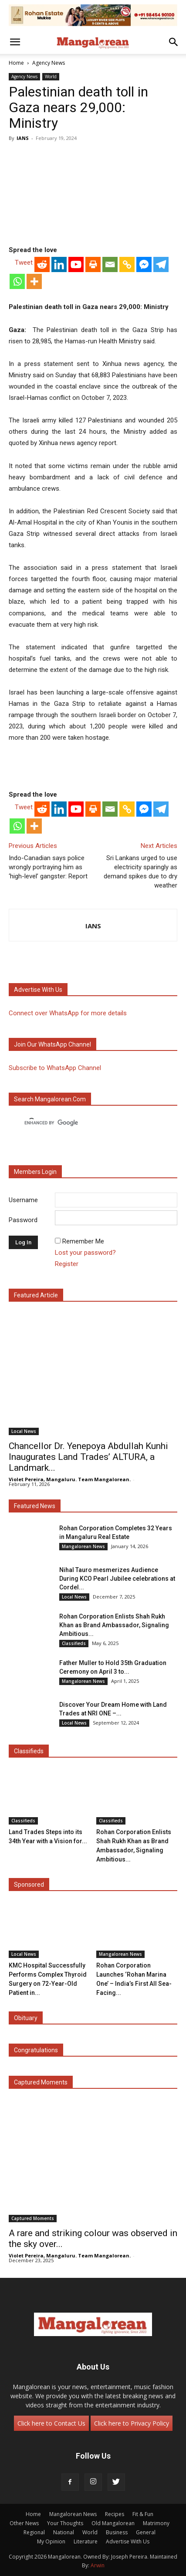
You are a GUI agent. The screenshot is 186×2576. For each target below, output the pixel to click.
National (63, 2532)
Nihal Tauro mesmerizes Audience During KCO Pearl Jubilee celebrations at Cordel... (117, 1578)
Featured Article (36, 1295)
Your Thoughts (65, 2523)
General (146, 2532)
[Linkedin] (59, 264)
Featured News (34, 1505)
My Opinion (51, 2541)
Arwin (98, 2565)
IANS (23, 138)
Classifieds (74, 1643)
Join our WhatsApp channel (52, 1044)
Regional (34, 2532)
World (51, 76)
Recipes (114, 2514)
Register (66, 1264)
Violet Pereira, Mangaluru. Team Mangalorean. (70, 1479)
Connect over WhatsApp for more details (68, 1013)
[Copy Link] (127, 264)
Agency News (48, 62)
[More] (34, 281)
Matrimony (156, 2523)
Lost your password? (85, 1252)
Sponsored (29, 1884)
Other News (24, 2523)
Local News (23, 1431)
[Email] (110, 264)
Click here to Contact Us (51, 2423)
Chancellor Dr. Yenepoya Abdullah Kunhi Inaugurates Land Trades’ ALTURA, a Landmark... (88, 1457)
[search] (85, 1122)
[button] (15, 42)
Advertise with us (38, 989)
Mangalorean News (83, 1546)
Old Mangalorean (113, 2523)
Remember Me (83, 1241)
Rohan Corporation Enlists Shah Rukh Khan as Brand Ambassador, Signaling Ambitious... (114, 1625)
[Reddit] (42, 264)
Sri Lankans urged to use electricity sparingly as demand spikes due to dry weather (140, 871)
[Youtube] (76, 264)
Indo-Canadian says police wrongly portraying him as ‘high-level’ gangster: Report (48, 867)
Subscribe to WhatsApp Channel (55, 1068)
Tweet (24, 262)
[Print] (93, 264)
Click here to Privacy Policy (131, 2423)
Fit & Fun (142, 2514)
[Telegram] (161, 264)
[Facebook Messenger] (144, 264)
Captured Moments (41, 2082)
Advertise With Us (127, 2541)
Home (16, 62)
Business (117, 2532)
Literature (86, 2541)
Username (23, 1200)
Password (23, 1220)
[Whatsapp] (17, 281)
